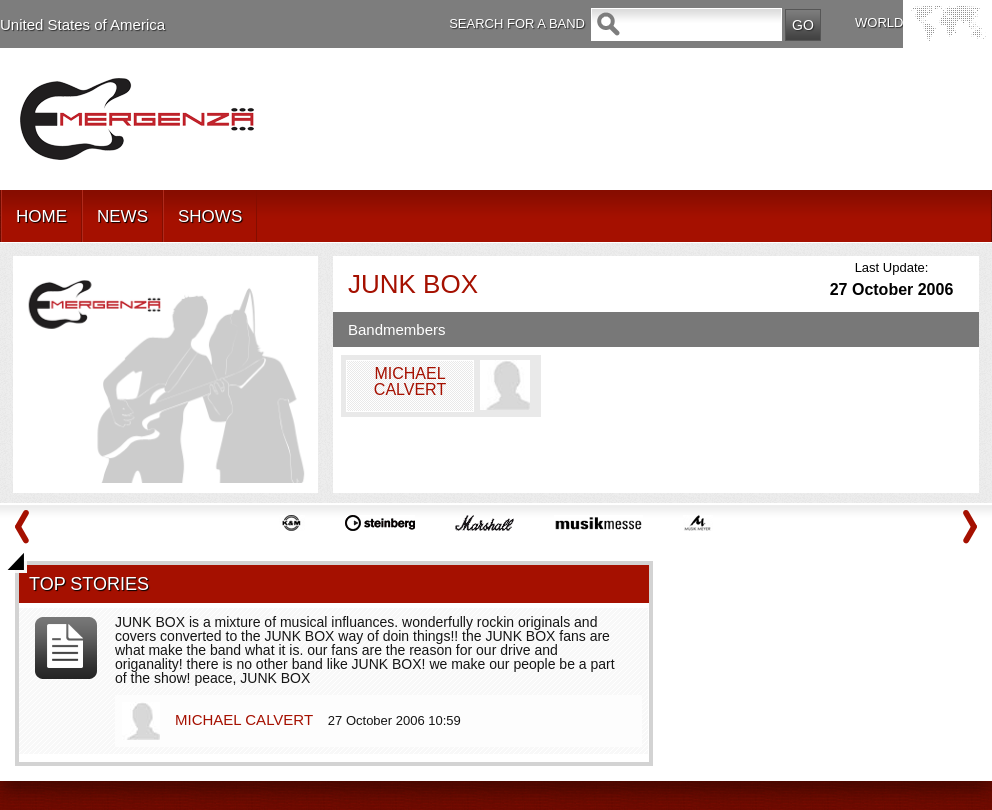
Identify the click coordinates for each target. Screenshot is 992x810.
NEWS (122, 216)
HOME (41, 216)
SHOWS (210, 216)
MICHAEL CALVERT (246, 719)
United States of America (82, 24)
